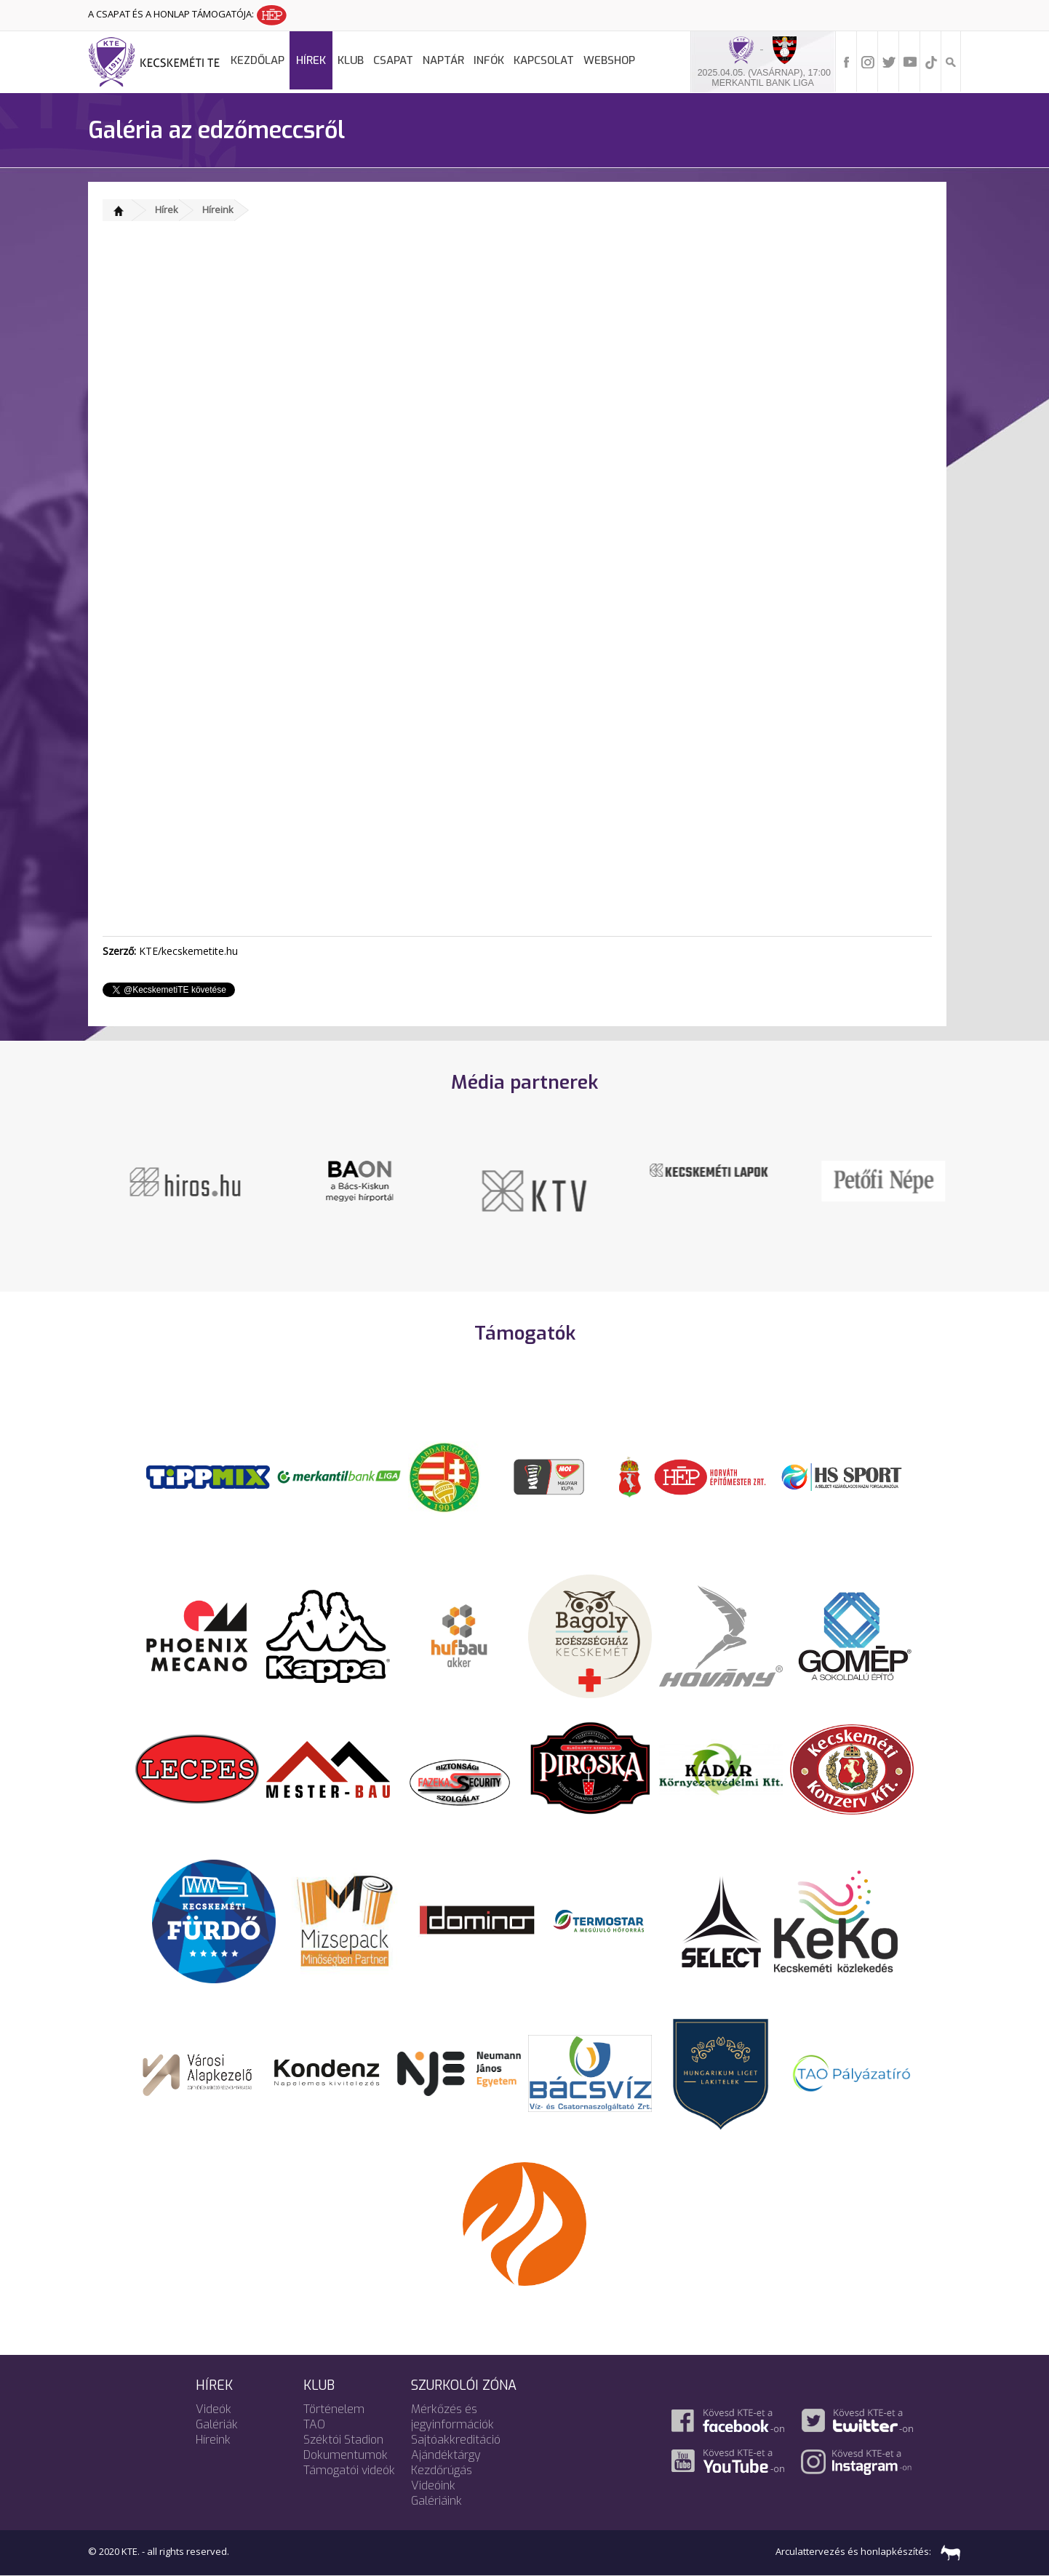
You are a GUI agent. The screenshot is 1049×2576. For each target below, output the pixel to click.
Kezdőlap (257, 60)
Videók (213, 2409)
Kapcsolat (544, 60)
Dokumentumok (345, 2455)
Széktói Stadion (343, 2439)
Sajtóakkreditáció (455, 2439)
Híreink (218, 209)
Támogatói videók (349, 2470)
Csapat (393, 60)
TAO (314, 2424)
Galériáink (436, 2500)
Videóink (433, 2485)
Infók (489, 60)
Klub (351, 60)
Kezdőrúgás (441, 2470)
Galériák (217, 2424)
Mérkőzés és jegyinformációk (452, 2416)
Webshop (609, 60)
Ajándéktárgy (446, 2455)
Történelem (333, 2409)
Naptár (443, 60)
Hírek (311, 60)
